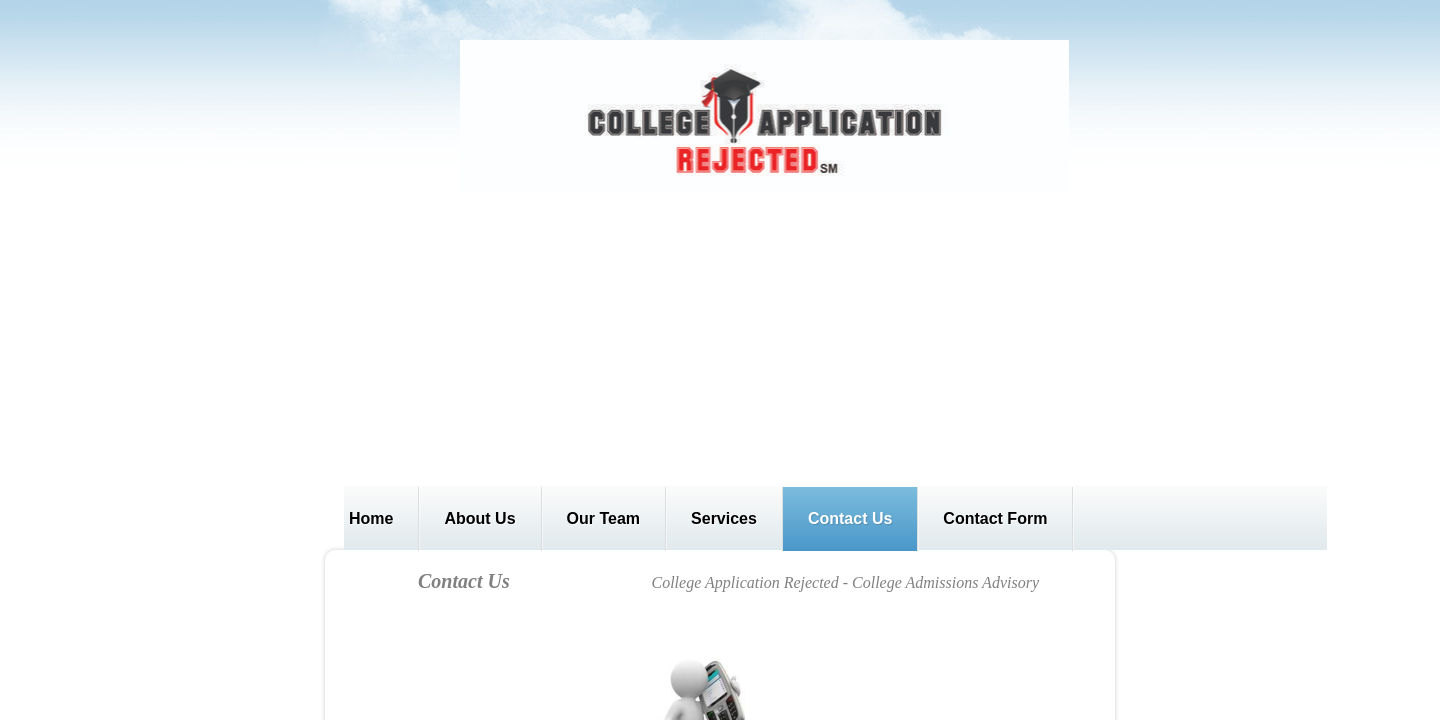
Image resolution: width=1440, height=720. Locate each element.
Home (371, 518)
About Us (479, 518)
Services (724, 518)
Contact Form (995, 518)
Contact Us (850, 518)
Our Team (604, 518)
